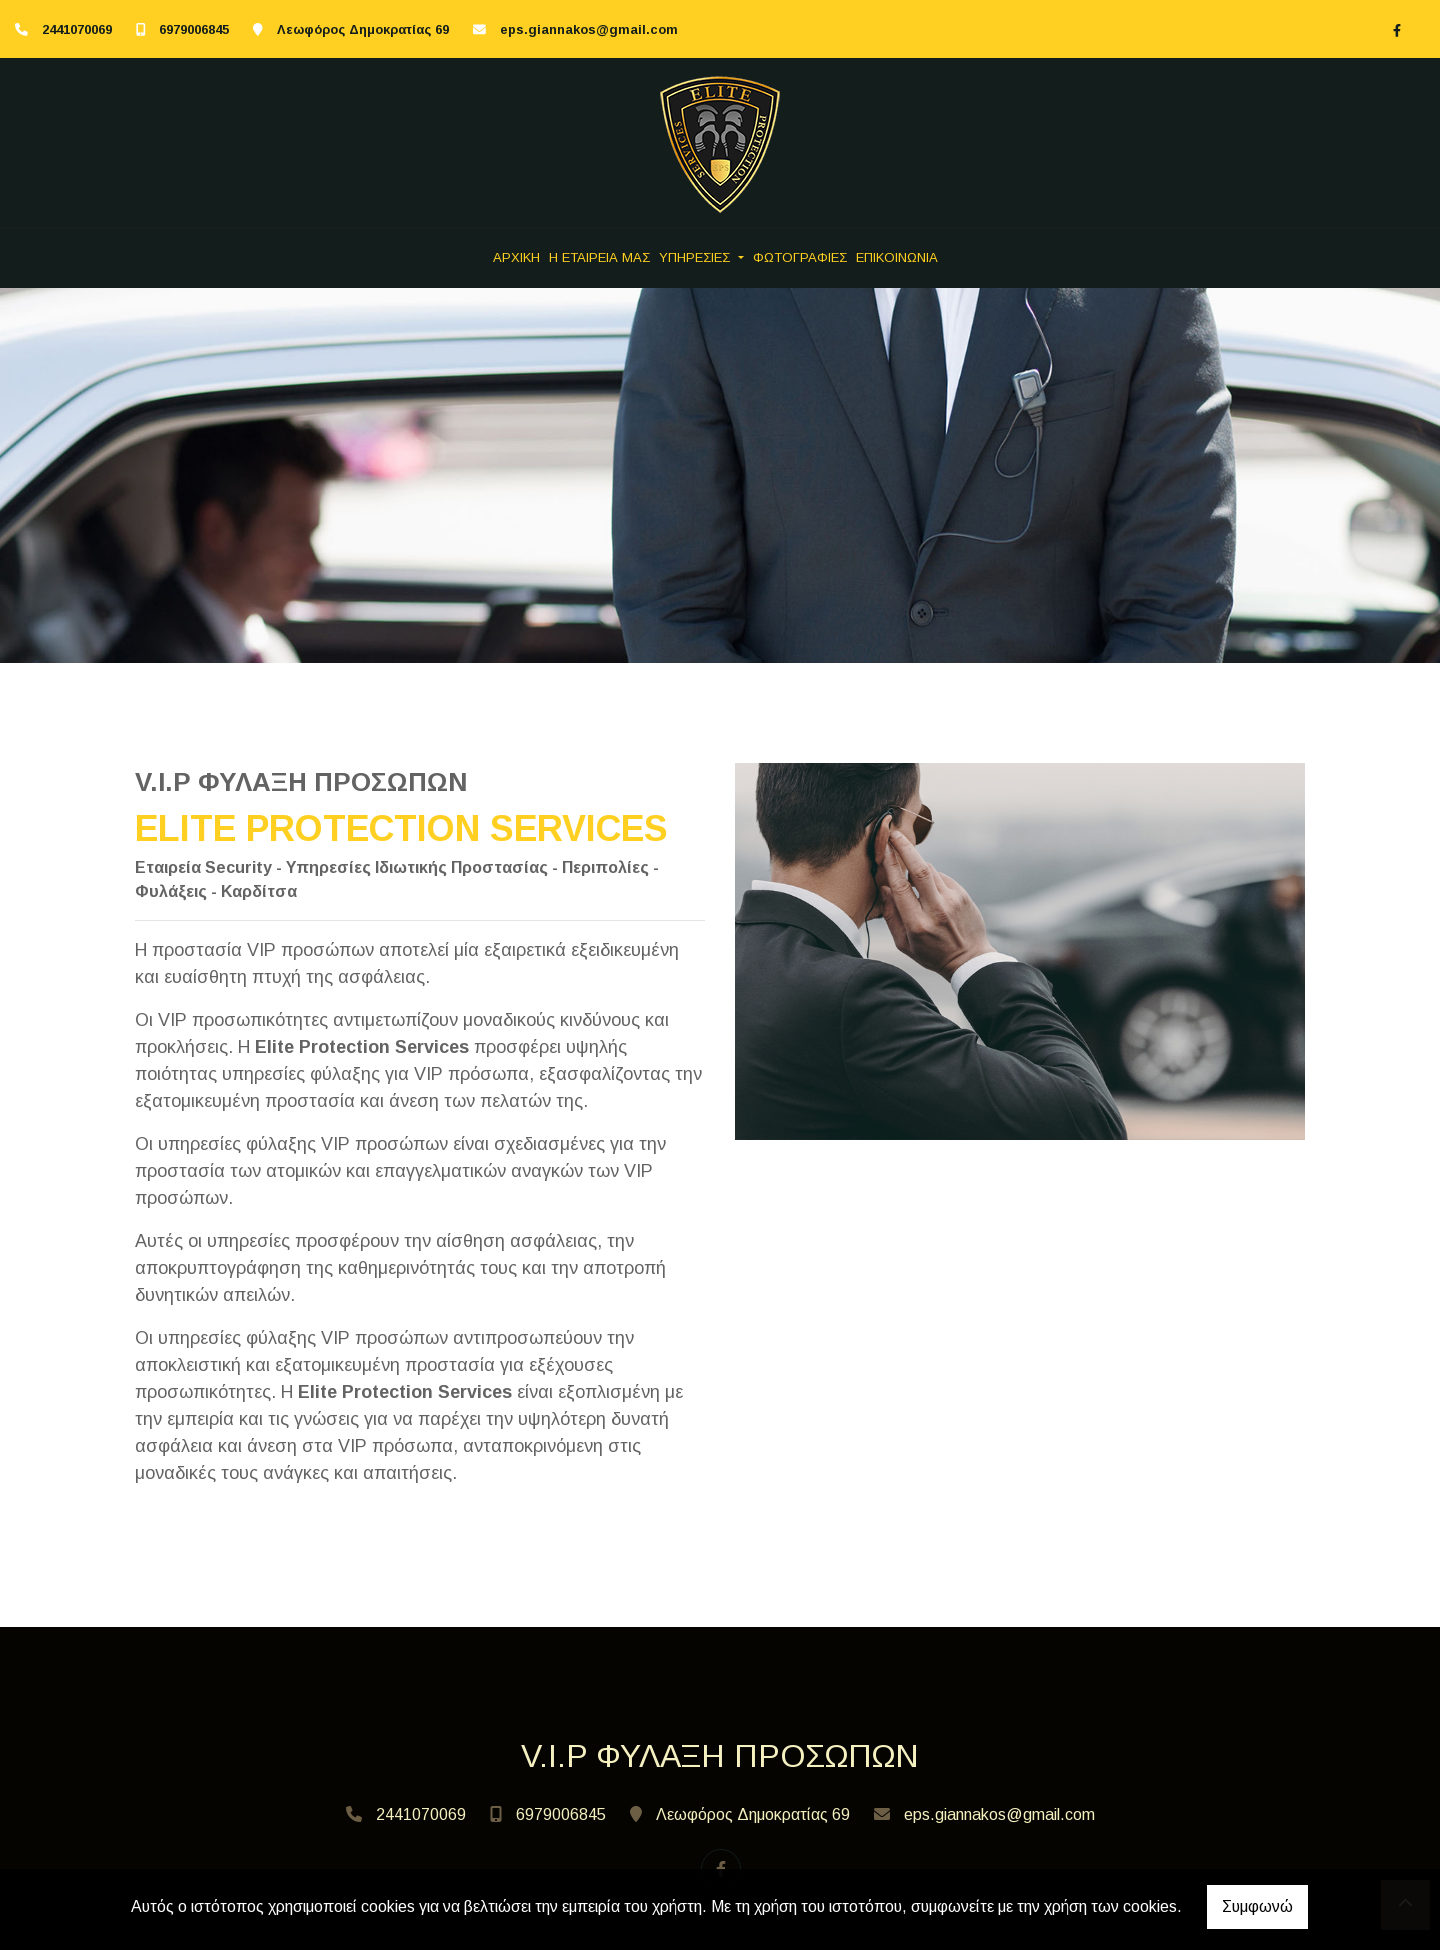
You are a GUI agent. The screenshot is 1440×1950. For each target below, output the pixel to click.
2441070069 (77, 29)
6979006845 (194, 29)
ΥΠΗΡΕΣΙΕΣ (696, 257)
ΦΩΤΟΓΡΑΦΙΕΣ (800, 257)
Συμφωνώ (1257, 1906)
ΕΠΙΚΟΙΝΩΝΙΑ (897, 257)
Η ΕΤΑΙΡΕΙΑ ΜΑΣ (599, 257)
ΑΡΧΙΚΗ (516, 257)
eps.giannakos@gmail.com (589, 29)
